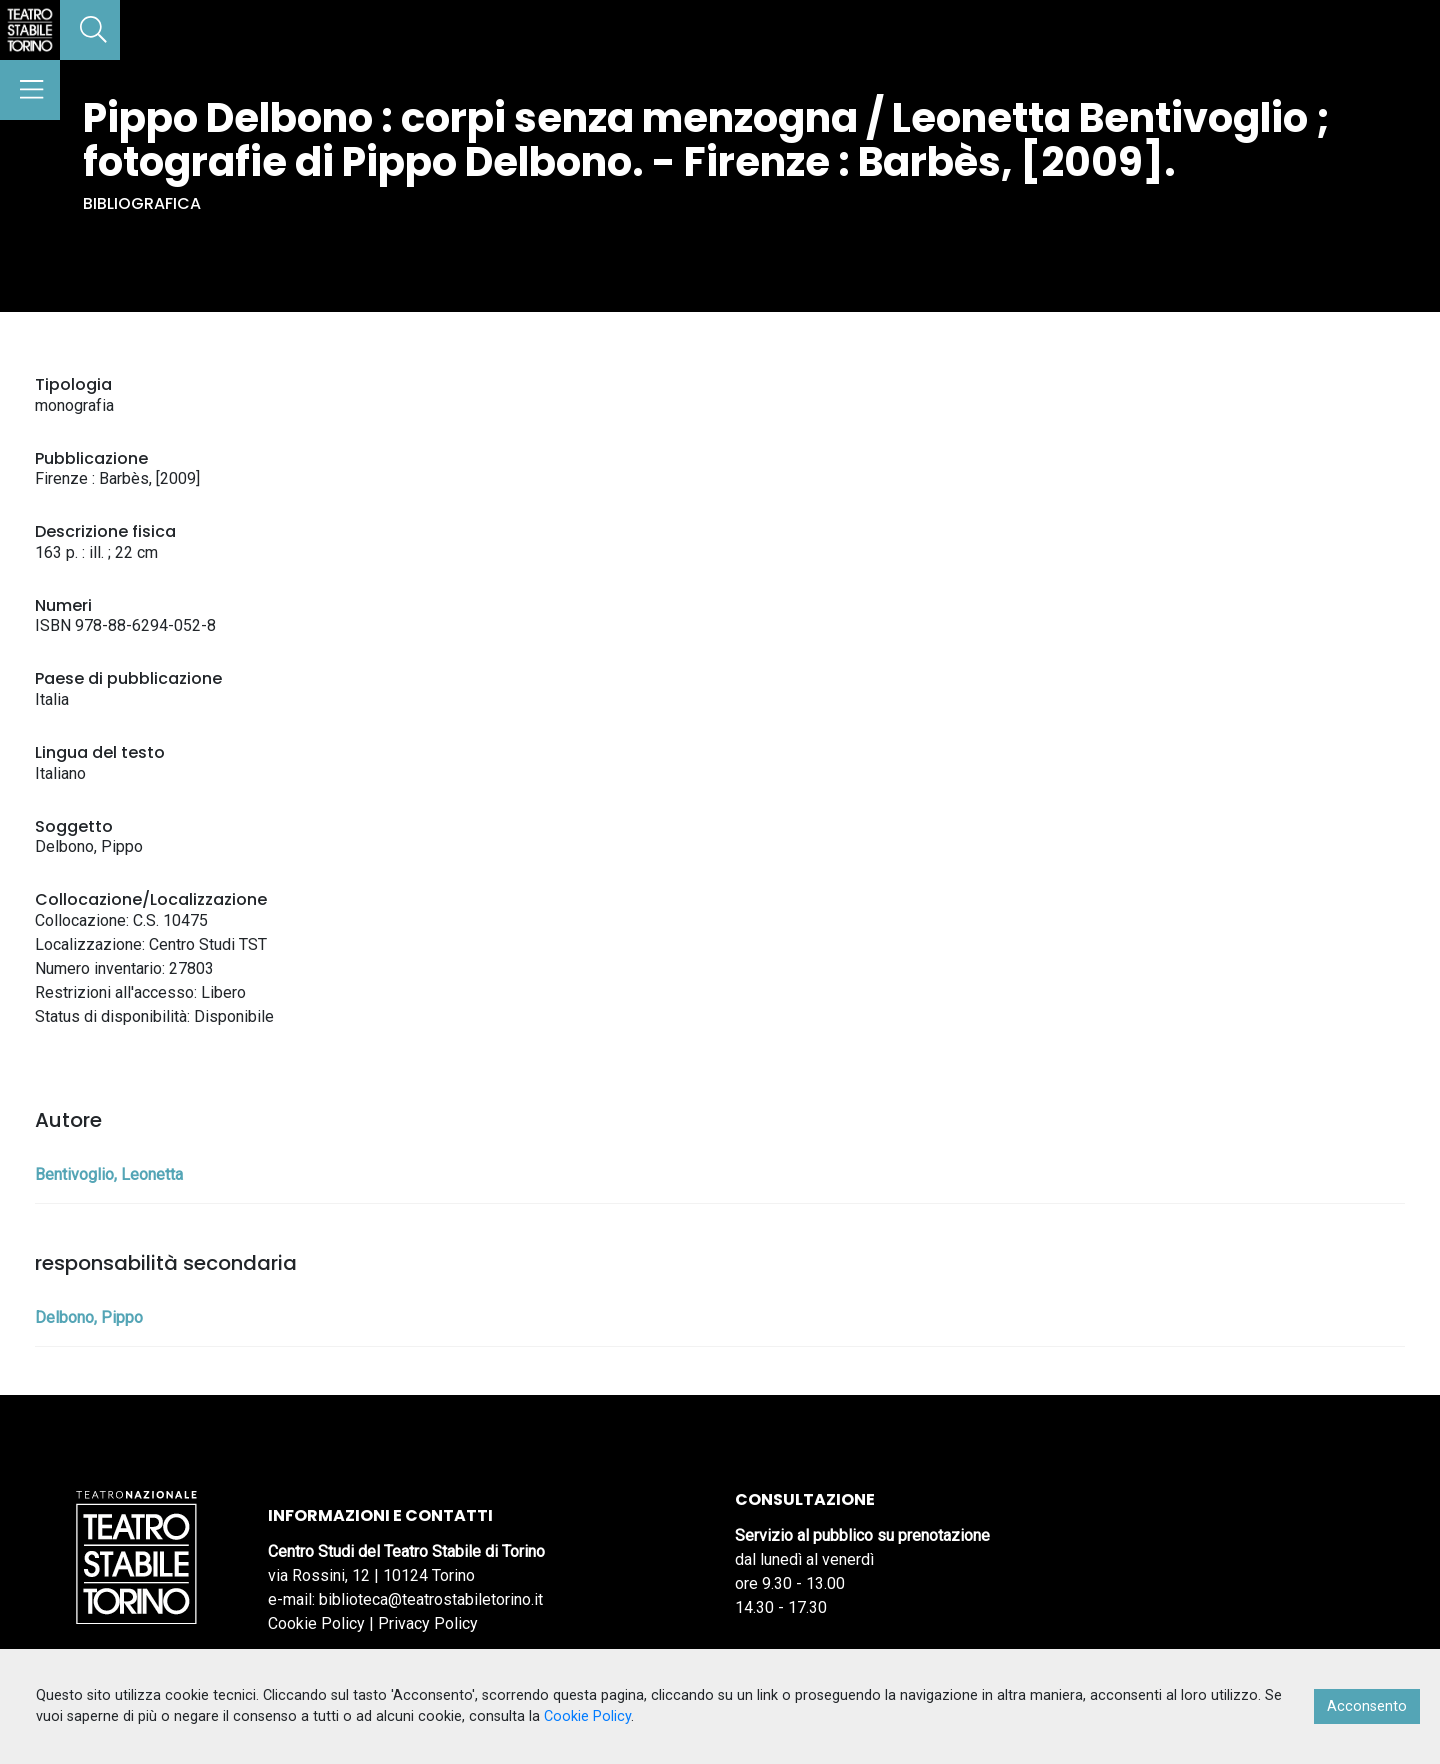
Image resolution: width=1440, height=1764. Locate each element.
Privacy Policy (428, 1623)
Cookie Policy (316, 1623)
